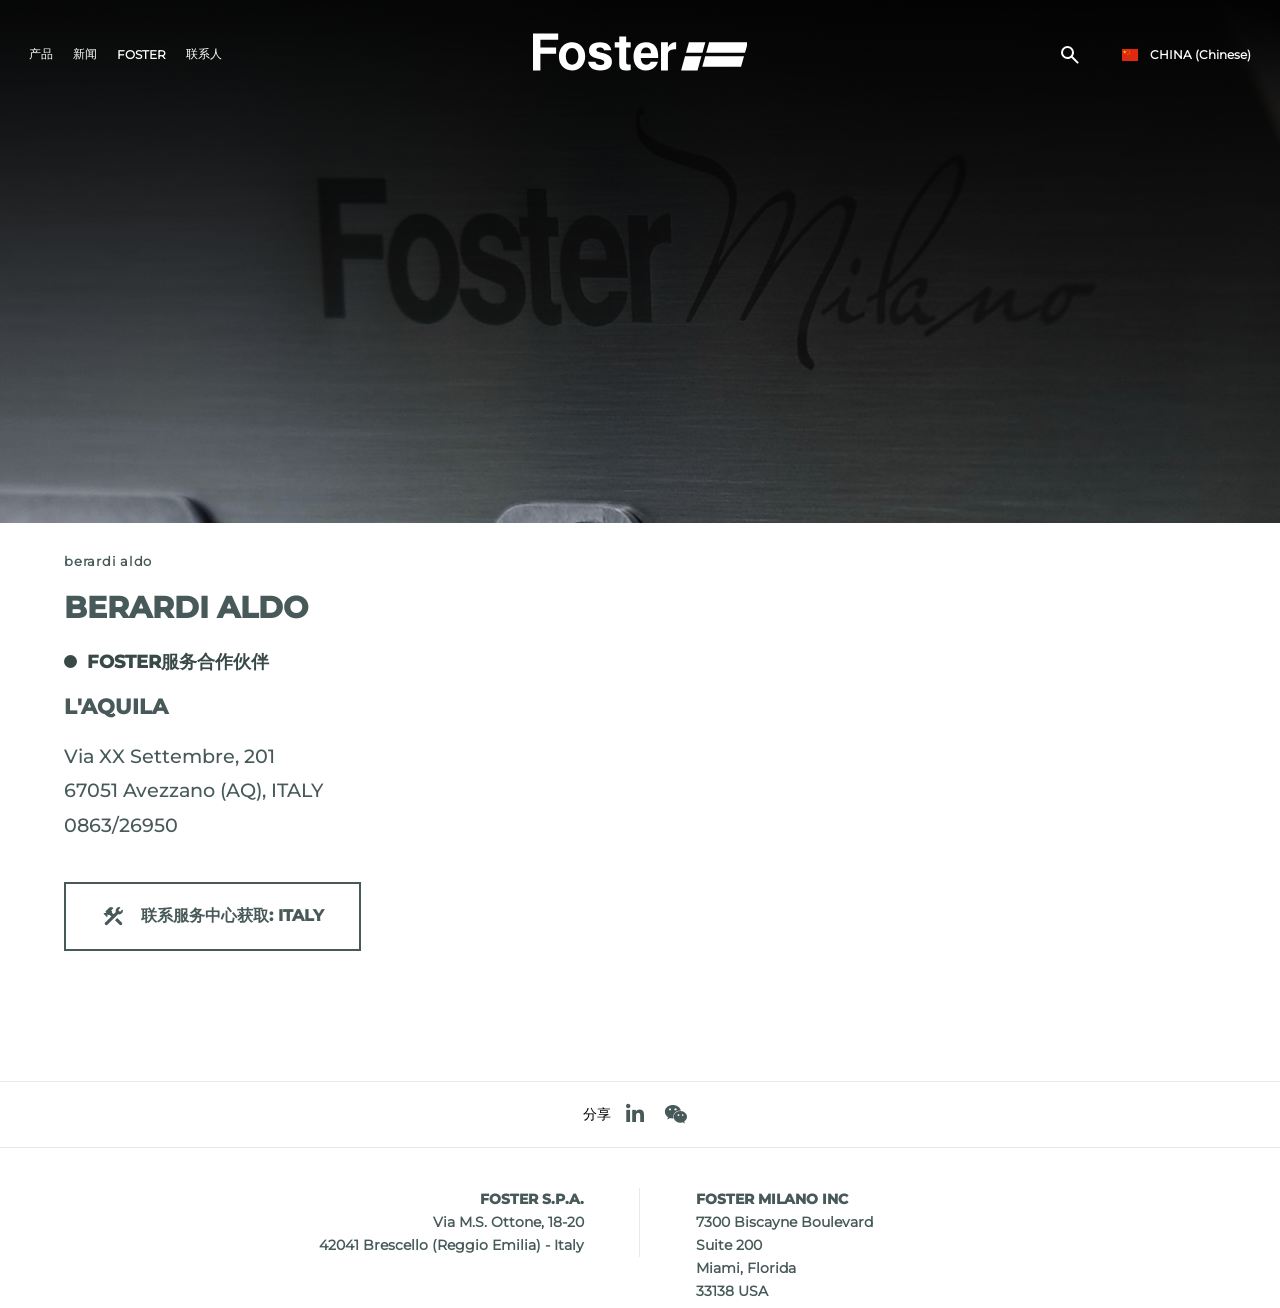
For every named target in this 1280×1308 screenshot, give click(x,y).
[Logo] (640, 51)
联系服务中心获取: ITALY (212, 916)
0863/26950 (121, 825)
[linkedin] (635, 1114)
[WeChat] (675, 1114)
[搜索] (1070, 56)
